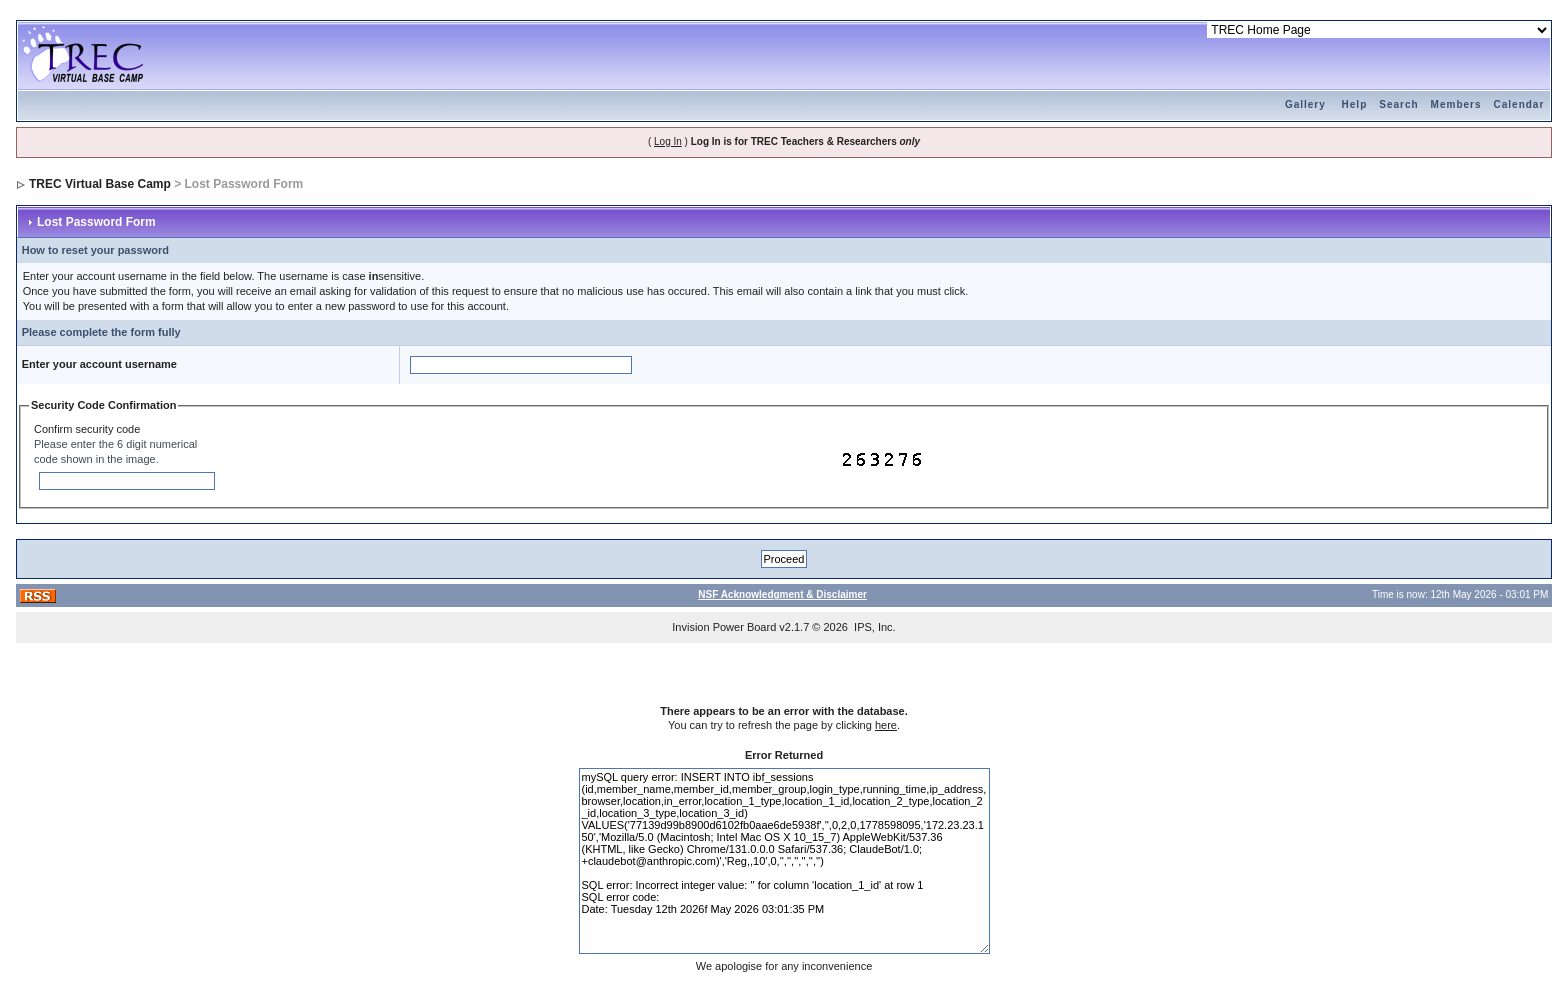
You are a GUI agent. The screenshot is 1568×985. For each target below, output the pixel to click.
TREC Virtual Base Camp (100, 184)
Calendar (1519, 104)
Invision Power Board (724, 627)
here (886, 725)
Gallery (1305, 104)
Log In (668, 141)
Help (1355, 104)
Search (1398, 104)
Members (1456, 104)
